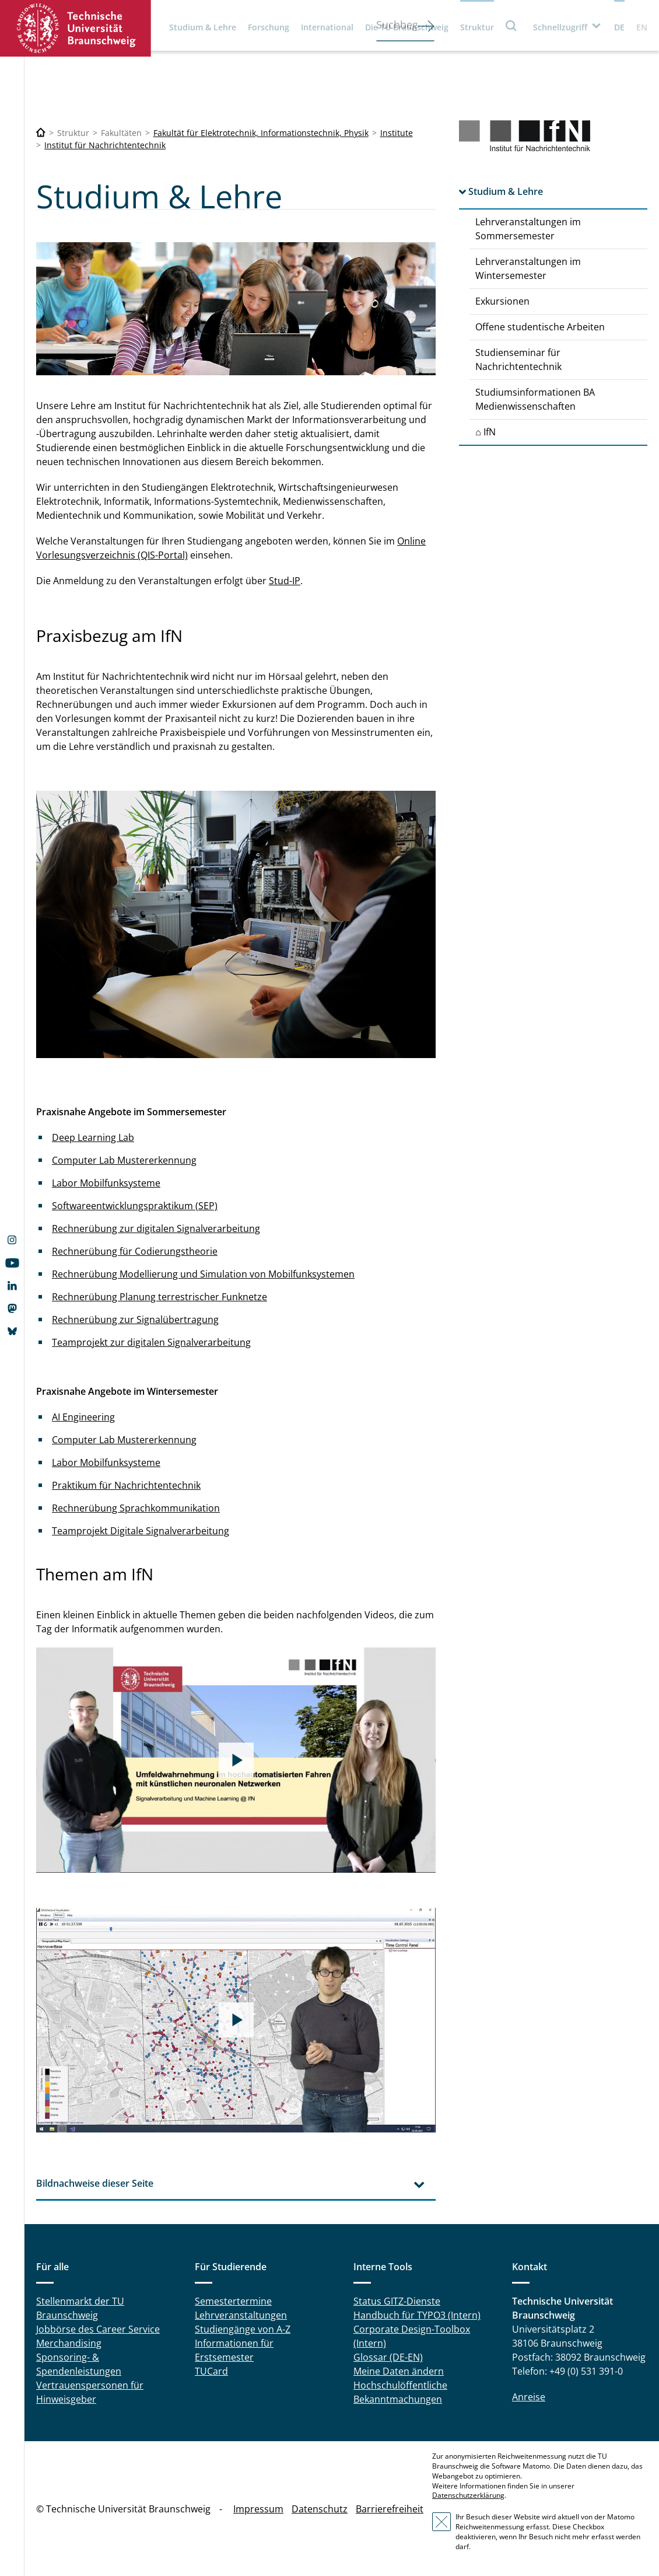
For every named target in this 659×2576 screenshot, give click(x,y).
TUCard (211, 2371)
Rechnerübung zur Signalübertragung (135, 1319)
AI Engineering (83, 1417)
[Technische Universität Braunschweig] (40, 132)
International (327, 27)
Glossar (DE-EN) (388, 2357)
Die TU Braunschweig (406, 27)
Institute (396, 132)
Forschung (268, 27)
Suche (511, 25)
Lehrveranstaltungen (241, 2315)
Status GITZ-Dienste (396, 2301)
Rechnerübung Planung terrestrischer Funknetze (159, 1296)
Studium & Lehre (202, 27)
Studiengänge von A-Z (242, 2329)
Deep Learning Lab (93, 1137)
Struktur (477, 27)
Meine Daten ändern (398, 2371)
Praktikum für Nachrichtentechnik (126, 1485)
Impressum (258, 2508)
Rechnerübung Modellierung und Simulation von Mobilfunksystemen (203, 1274)
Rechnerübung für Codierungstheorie (135, 1251)
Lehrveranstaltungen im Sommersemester (528, 228)
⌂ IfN (485, 431)
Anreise (528, 2396)
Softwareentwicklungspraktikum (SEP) (135, 1205)
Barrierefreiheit (389, 2508)
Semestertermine (233, 2301)
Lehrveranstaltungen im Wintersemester (528, 268)
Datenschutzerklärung (468, 2495)
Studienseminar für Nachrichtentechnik (518, 359)
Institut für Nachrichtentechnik (105, 145)
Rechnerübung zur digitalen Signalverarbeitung (156, 1228)
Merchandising (68, 2343)
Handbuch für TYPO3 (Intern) (417, 2315)
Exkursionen (502, 301)
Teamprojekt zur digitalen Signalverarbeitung (151, 1342)
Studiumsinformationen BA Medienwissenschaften (535, 399)
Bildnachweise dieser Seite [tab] (94, 2183)
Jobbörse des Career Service (98, 2329)
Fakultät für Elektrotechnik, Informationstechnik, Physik (261, 132)
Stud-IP (284, 580)
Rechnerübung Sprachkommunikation (136, 1508)
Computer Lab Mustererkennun (121, 1439)
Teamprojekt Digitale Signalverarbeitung (140, 1530)
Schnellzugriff (560, 27)
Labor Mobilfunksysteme (106, 1183)
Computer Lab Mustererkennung (124, 1160)
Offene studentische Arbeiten (540, 326)
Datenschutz (320, 2508)
